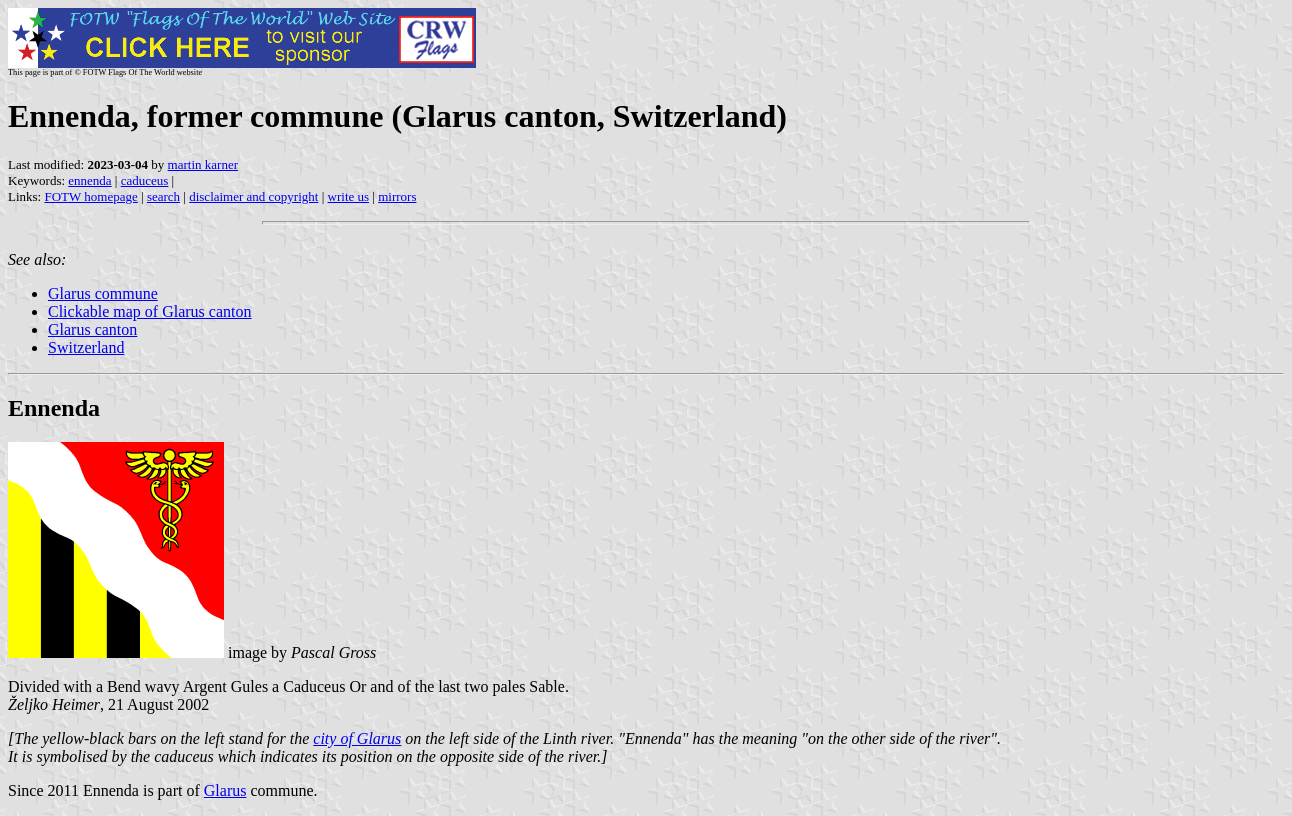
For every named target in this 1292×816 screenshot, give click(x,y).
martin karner (203, 164)
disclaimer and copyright (253, 196)
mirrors (397, 196)
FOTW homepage (90, 196)
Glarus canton (92, 329)
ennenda (89, 180)
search (163, 196)
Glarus (225, 790)
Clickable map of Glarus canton (150, 311)
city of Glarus (357, 738)
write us (349, 196)
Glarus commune (103, 293)
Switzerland (86, 347)
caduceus (145, 180)
